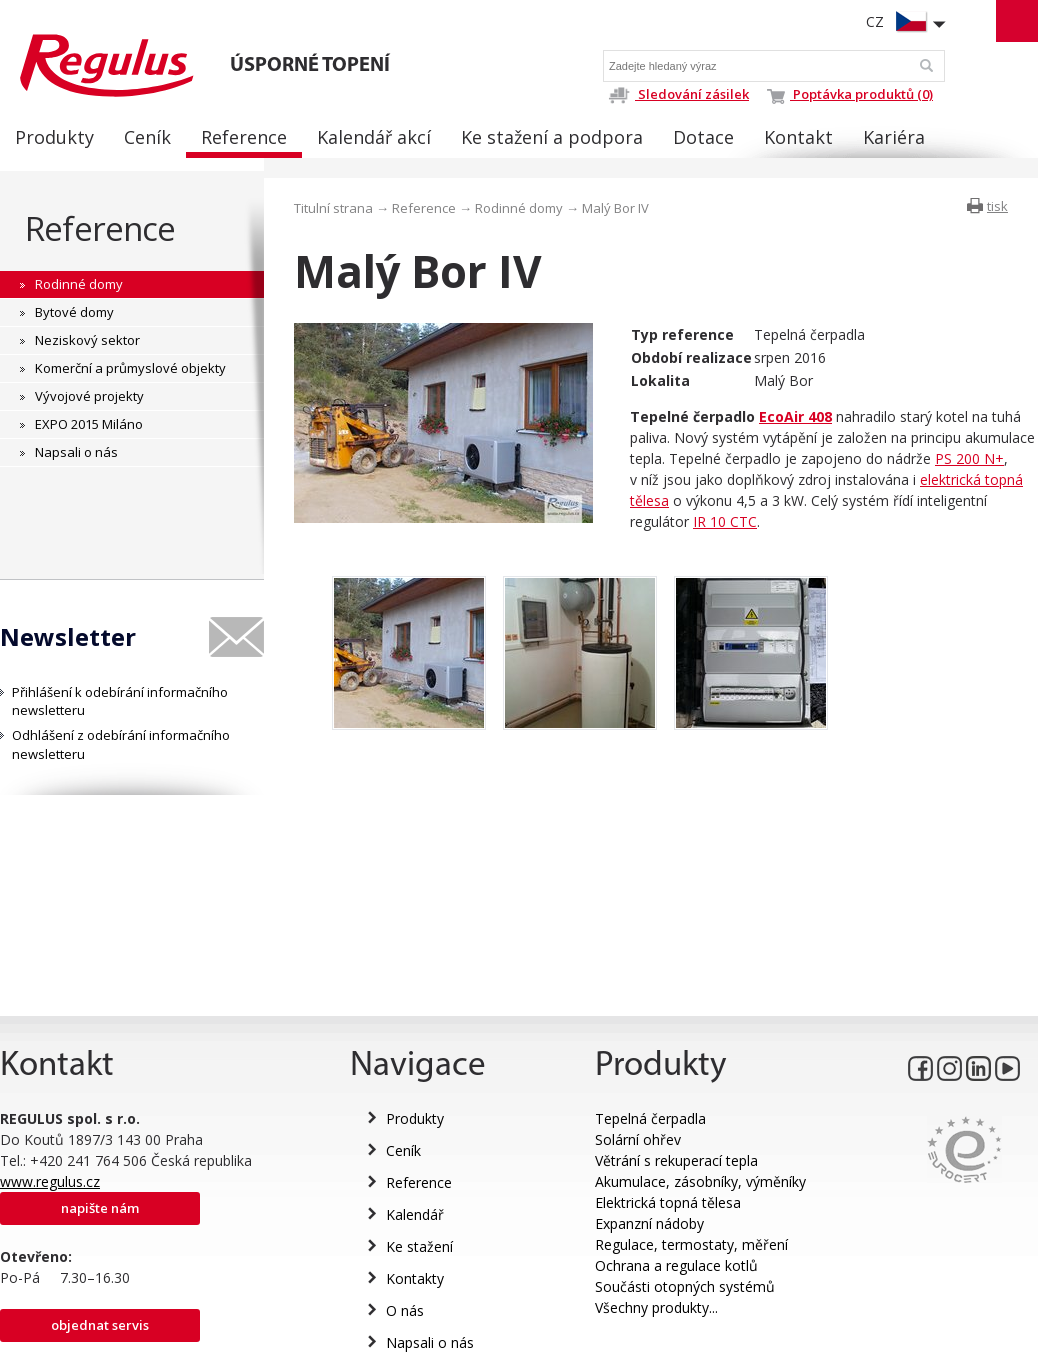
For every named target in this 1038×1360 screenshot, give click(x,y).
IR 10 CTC (725, 521)
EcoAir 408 (795, 416)
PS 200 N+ (969, 458)
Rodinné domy (519, 208)
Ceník (403, 1150)
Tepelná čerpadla (650, 1118)
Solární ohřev (638, 1139)
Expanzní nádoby (649, 1223)
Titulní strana (333, 208)
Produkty (415, 1118)
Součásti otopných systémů (685, 1286)
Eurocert (964, 1149)
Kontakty (415, 1278)
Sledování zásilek (678, 94)
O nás (405, 1310)
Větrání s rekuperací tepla (676, 1160)
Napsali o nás (430, 1342)
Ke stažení (419, 1246)
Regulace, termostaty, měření (691, 1244)
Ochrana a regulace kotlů (676, 1265)
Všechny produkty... (656, 1307)
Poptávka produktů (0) (850, 94)
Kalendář (415, 1214)
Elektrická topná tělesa (668, 1202)
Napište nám (100, 1208)
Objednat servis (100, 1325)
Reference (100, 228)
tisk (997, 206)
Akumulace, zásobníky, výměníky (700, 1181)
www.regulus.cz (50, 1181)
